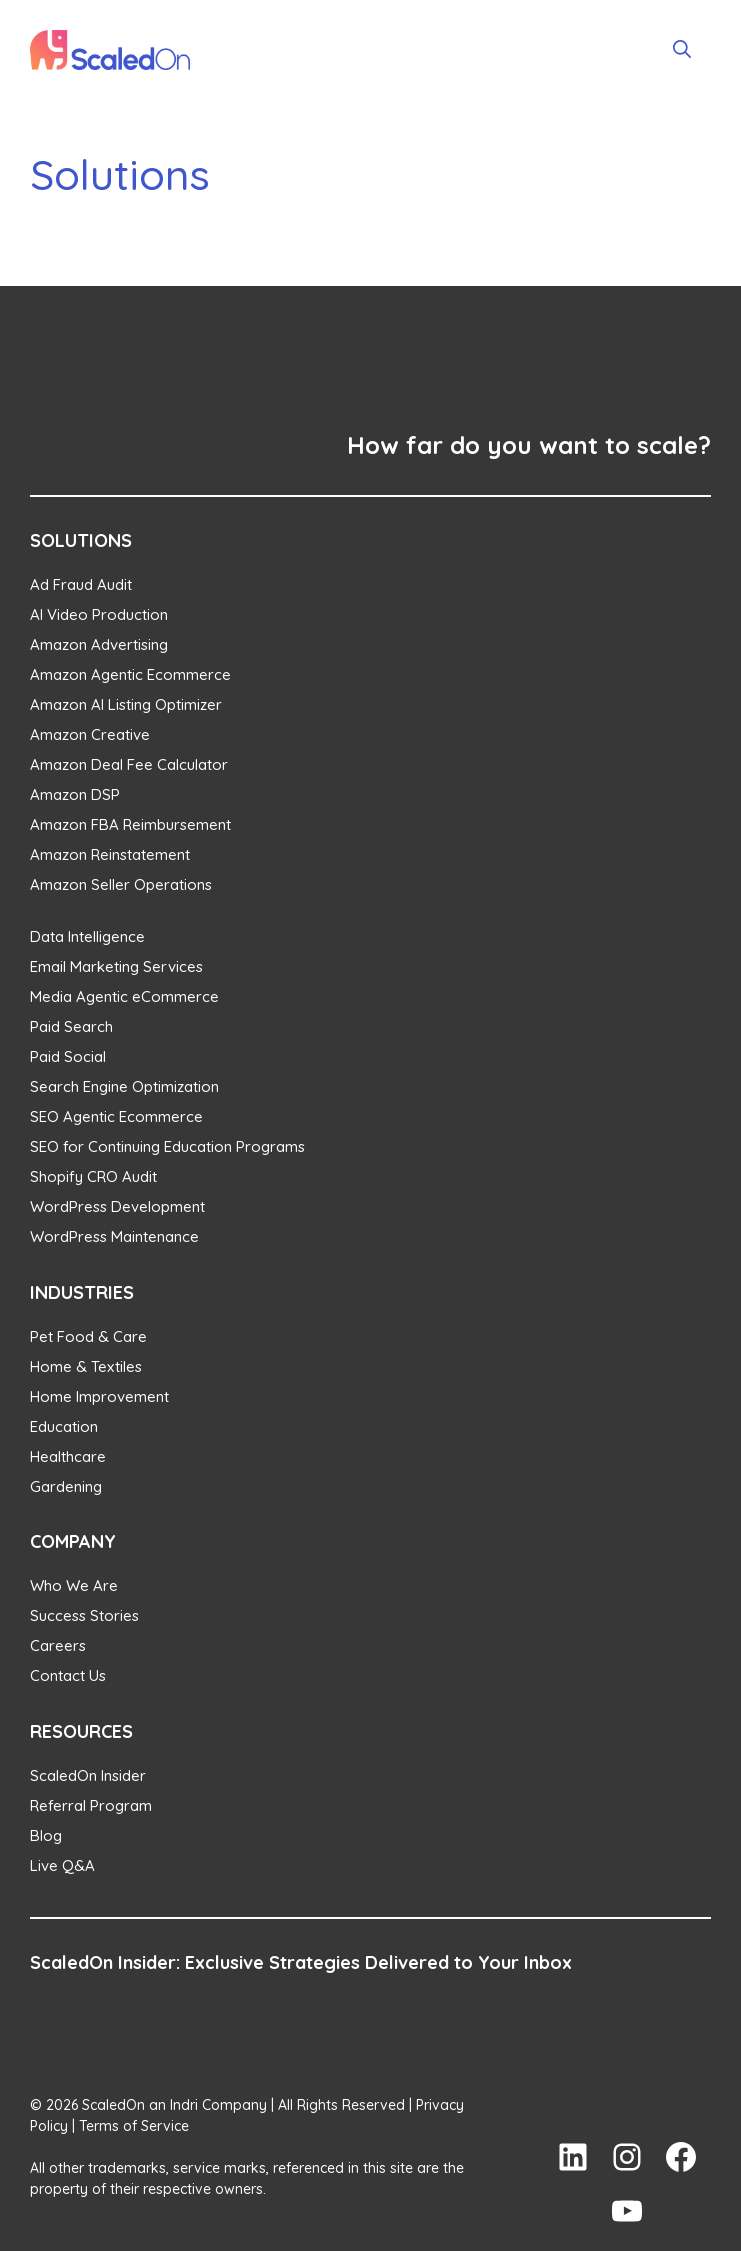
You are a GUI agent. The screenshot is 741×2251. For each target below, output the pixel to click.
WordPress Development (117, 1206)
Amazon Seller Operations (121, 884)
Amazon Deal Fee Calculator (129, 764)
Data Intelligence (87, 936)
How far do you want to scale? (529, 445)
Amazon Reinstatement (110, 854)
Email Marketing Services (116, 966)
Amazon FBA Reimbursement (130, 824)
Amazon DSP (75, 794)
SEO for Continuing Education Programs (167, 1146)
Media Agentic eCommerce (124, 996)
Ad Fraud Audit (81, 584)
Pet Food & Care (88, 1336)
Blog (46, 1835)
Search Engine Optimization (124, 1086)
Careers (58, 1645)
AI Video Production (99, 614)
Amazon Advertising (99, 644)
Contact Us (68, 1675)
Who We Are (74, 1585)
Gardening (66, 1486)
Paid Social (68, 1056)
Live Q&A (62, 1865)
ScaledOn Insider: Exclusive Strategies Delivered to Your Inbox (301, 1962)
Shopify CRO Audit (93, 1176)
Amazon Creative (90, 734)
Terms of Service (134, 2126)
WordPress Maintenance (114, 1236)
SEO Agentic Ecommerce (116, 1116)
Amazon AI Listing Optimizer (126, 704)
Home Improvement (99, 1396)
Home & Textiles (86, 1366)
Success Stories (84, 1615)
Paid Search (71, 1026)
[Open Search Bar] (682, 50)
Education (64, 1426)
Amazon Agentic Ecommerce (130, 674)
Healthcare (68, 1456)
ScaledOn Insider (88, 1775)
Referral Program (91, 1805)
